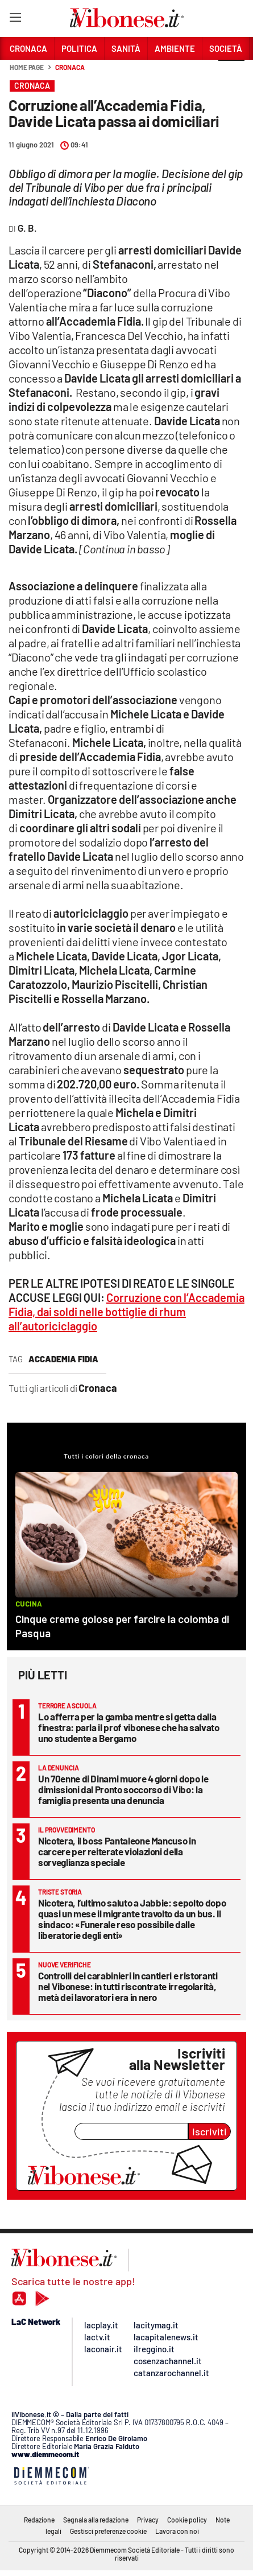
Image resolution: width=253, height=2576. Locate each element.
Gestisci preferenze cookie (108, 2531)
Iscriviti (209, 2131)
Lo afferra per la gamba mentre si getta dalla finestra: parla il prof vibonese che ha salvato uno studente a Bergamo (128, 1727)
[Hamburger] (15, 19)
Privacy (148, 2520)
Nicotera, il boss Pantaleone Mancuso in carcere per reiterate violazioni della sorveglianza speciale (117, 1851)
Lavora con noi (177, 2531)
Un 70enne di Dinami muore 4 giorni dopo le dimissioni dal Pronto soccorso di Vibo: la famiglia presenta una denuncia (123, 1789)
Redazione (39, 2520)
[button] (231, 73)
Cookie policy (187, 2520)
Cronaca (69, 67)
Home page (27, 67)
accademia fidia (63, 1359)
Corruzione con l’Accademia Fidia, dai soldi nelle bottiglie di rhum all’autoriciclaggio (126, 1312)
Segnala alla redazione (95, 2520)
